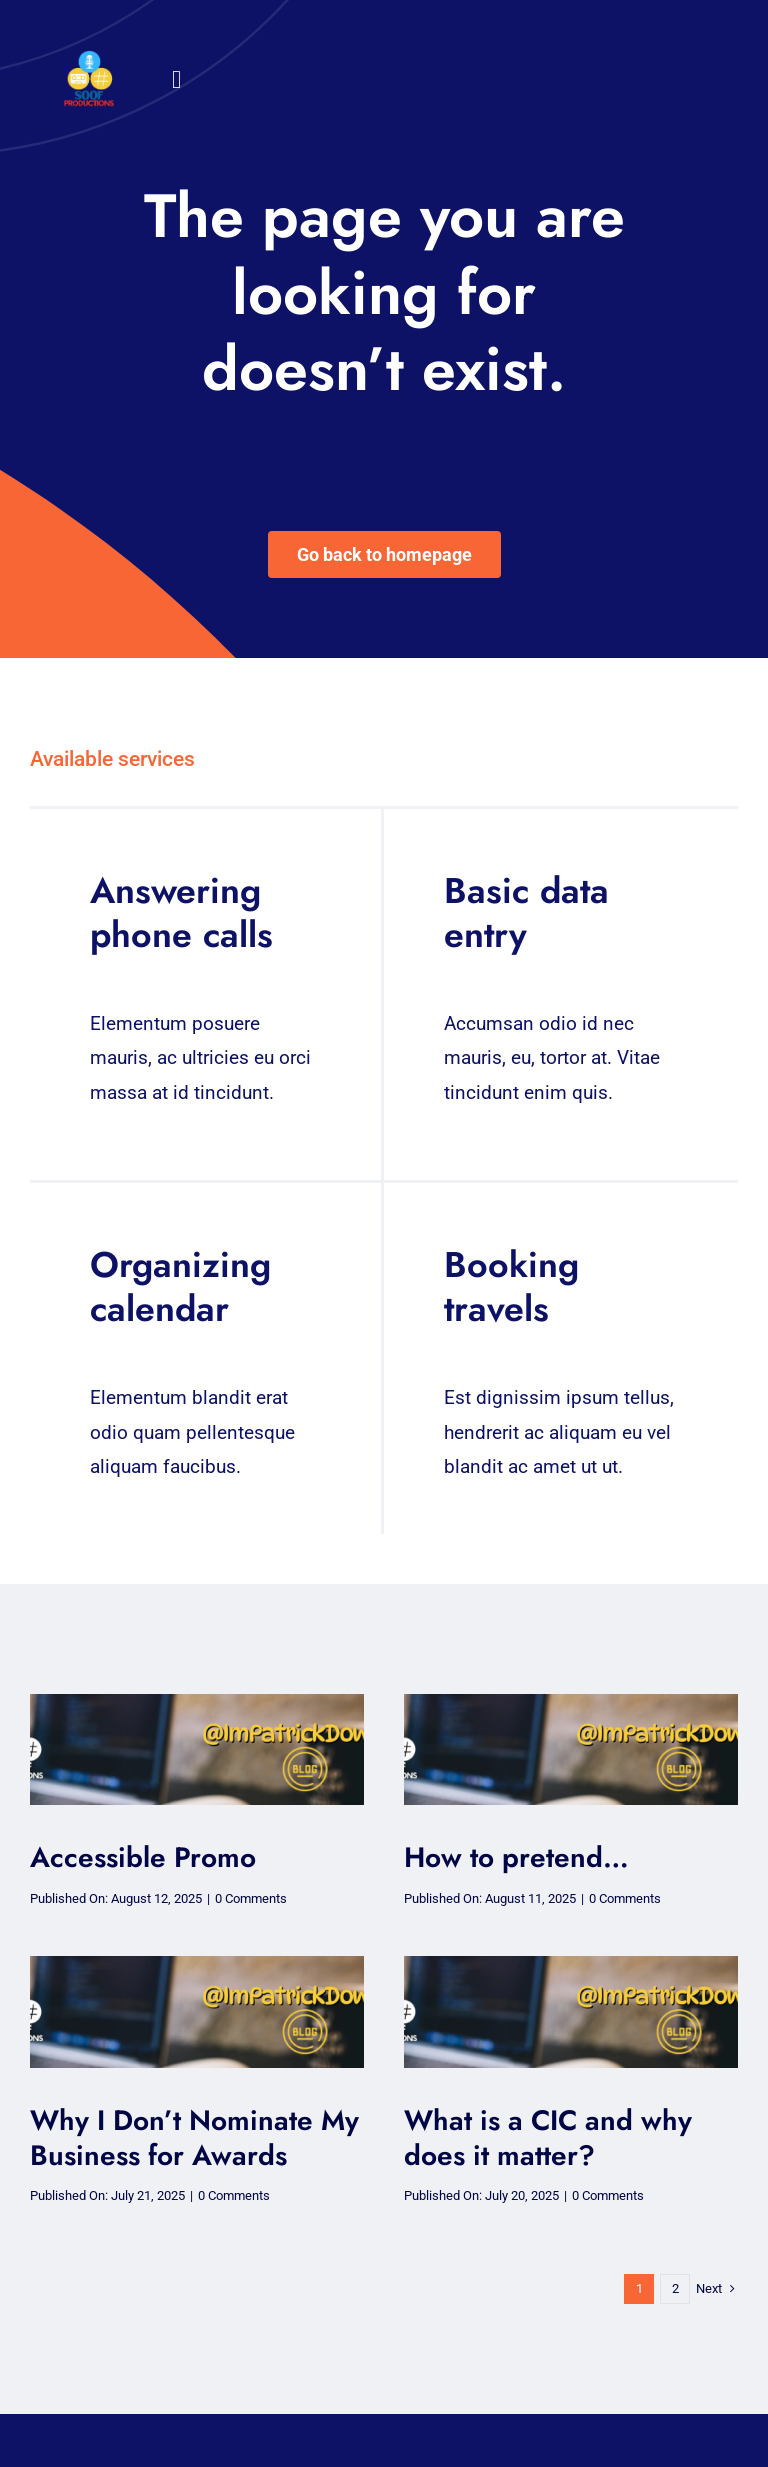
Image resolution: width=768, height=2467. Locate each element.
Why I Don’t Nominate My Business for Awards (194, 2138)
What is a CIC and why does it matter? (548, 2138)
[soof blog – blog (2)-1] (197, 1703)
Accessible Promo (143, 1857)
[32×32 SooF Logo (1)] (89, 59)
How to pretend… (516, 1857)
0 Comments (251, 1898)
